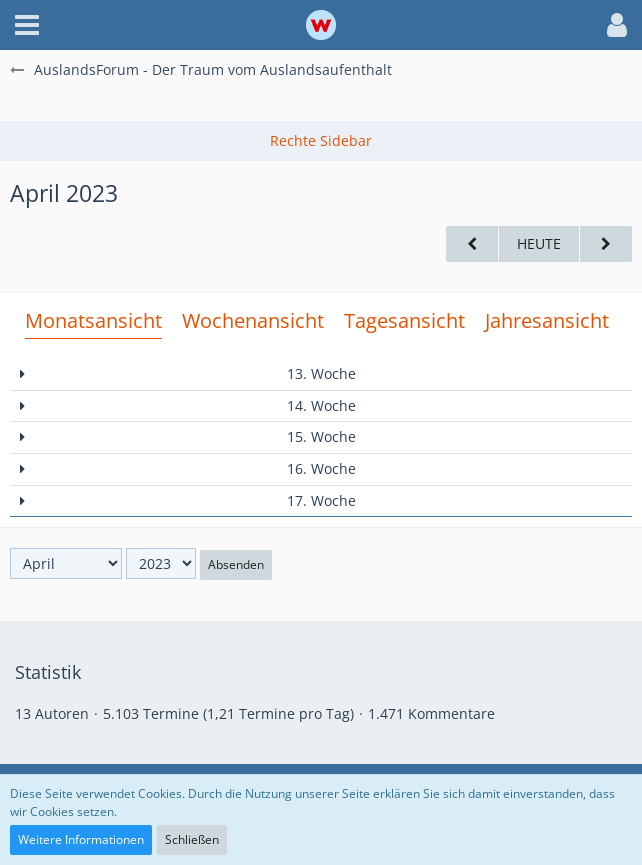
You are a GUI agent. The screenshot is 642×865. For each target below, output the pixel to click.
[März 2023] (472, 244)
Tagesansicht (404, 320)
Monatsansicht (93, 320)
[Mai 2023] (606, 244)
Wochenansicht (253, 320)
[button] (27, 25)
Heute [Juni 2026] (539, 243)
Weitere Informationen (81, 839)
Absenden (236, 564)
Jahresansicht (547, 320)
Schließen (192, 839)
